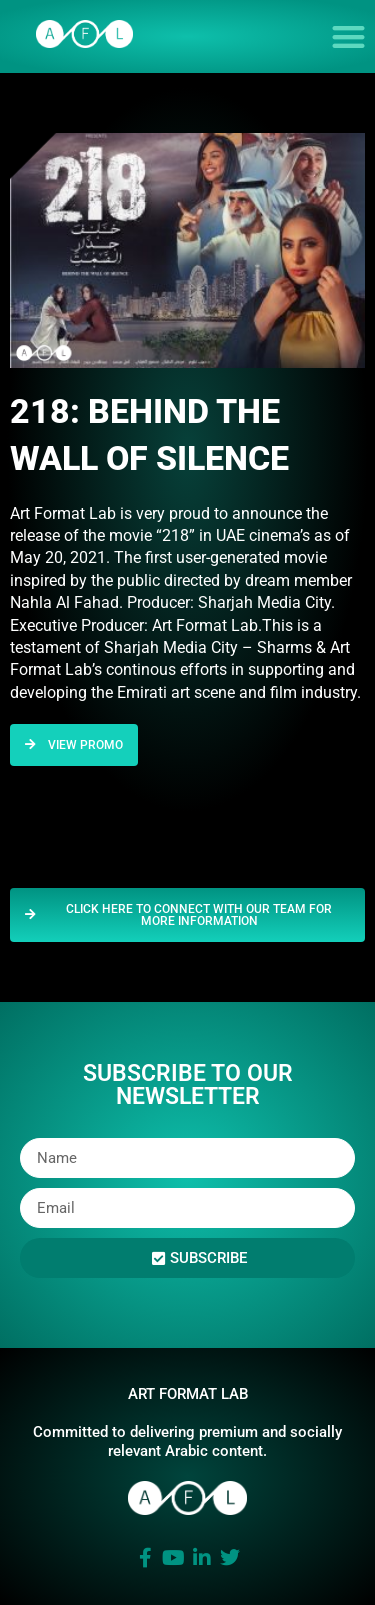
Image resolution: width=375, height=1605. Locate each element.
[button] (349, 36)
